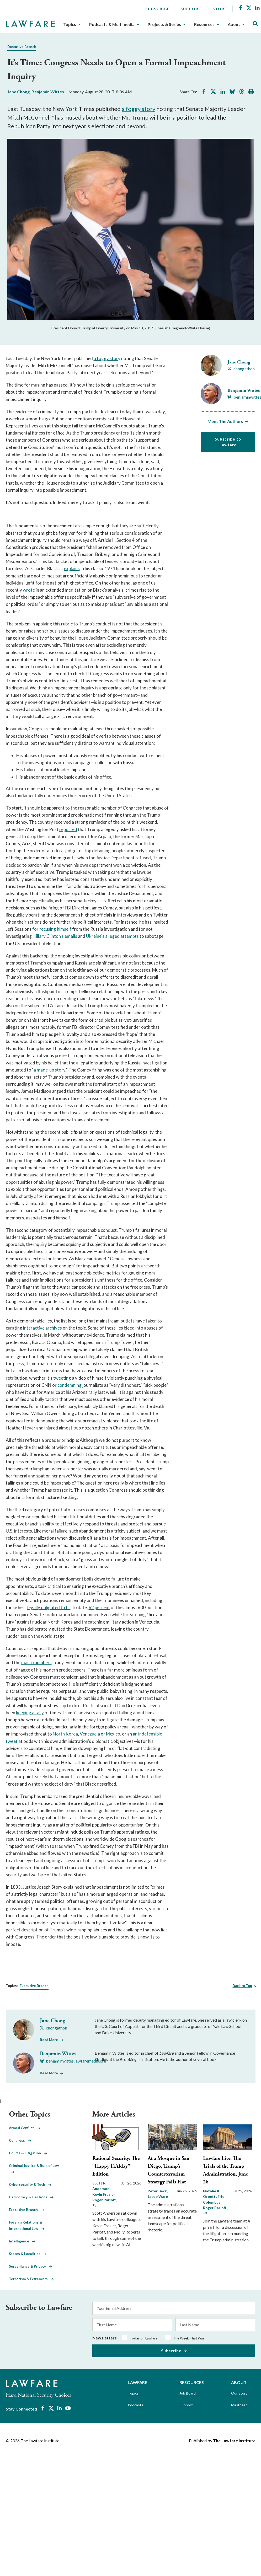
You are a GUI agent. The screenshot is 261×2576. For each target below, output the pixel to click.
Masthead (239, 2405)
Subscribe (157, 9)
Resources (204, 24)
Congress (20, 2140)
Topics (69, 24)
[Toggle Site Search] (255, 24)
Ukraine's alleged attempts (112, 936)
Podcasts (135, 2405)
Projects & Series (164, 24)
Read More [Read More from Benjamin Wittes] (49, 2073)
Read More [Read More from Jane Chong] (49, 2040)
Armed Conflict (24, 2128)
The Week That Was (188, 2338)
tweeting (62, 1378)
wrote (29, 590)
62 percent (99, 1607)
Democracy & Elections (31, 2197)
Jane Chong (18, 91)
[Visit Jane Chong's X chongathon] (241, 369)
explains (72, 568)
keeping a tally (30, 1712)
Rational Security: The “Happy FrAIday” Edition (116, 2166)
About (234, 24)
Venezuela (90, 1734)
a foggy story (138, 108)
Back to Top (242, 1986)
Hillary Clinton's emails (55, 936)
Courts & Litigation (28, 2153)
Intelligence (22, 2241)
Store (219, 9)
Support (191, 9)
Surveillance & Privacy (30, 2266)
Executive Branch (21, 47)
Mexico (113, 1734)
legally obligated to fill (49, 1607)
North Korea (65, 1734)
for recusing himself (51, 929)
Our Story (239, 2393)
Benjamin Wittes (47, 91)
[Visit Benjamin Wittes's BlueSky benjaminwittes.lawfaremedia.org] (73, 2061)
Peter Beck (158, 2191)
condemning (69, 1385)
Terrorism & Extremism (31, 2279)
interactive (34, 1328)
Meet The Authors (225, 421)
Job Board (187, 2393)
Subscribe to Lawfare (228, 442)
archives (53, 1328)
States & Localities (28, 2254)
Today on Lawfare (143, 2338)
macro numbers (36, 1662)
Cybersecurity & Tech (30, 2184)
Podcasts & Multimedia (112, 24)
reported (68, 829)
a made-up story (49, 1070)
